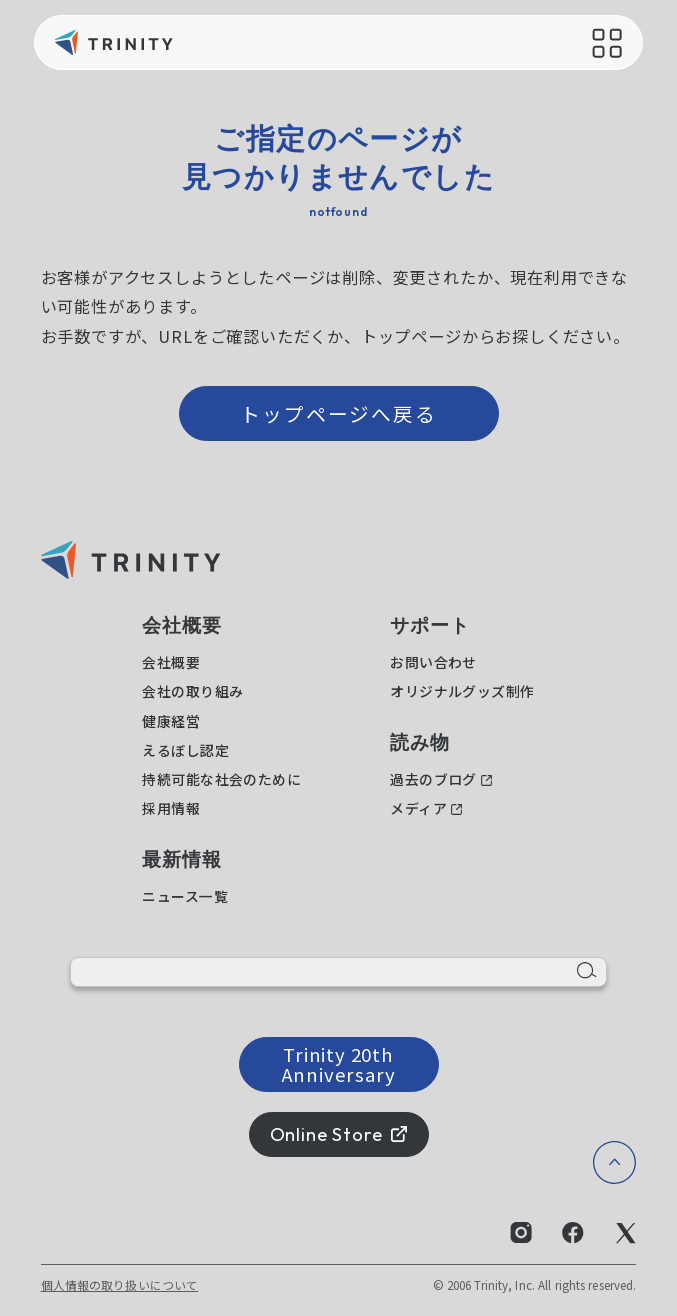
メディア (418, 808)
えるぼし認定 (185, 750)
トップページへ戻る (339, 413)
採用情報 (171, 808)
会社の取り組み (192, 691)
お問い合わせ (433, 662)
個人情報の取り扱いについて (120, 1285)
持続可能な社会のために (221, 779)
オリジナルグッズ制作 (462, 691)
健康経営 (171, 721)
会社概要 (171, 662)
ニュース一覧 (185, 896)
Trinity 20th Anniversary (339, 1063)
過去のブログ (433, 779)
